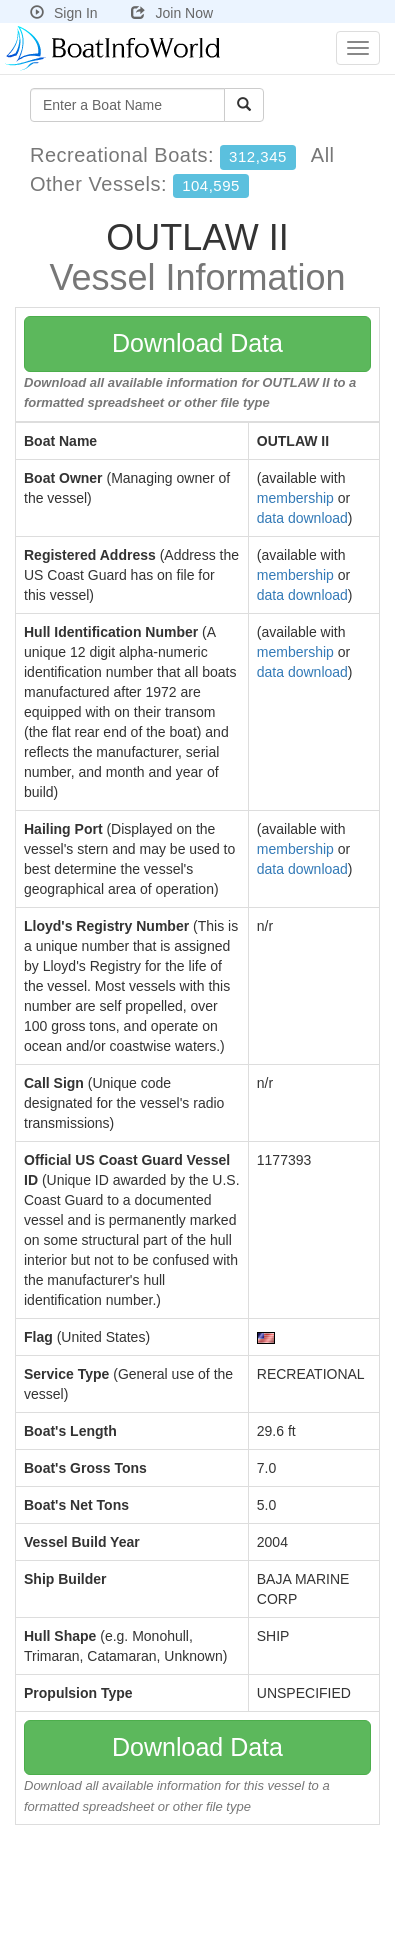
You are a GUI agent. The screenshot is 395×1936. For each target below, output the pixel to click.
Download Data (197, 343)
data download (302, 518)
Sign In (64, 13)
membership (295, 498)
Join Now (172, 13)
